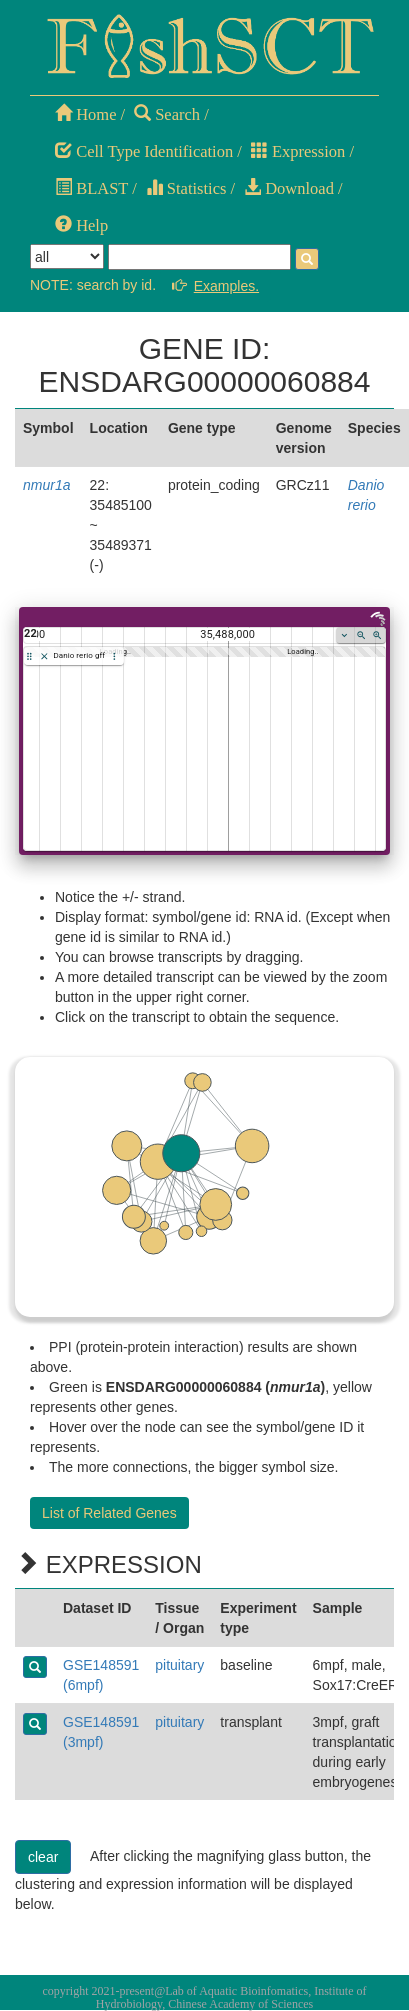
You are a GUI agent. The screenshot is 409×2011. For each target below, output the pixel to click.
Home (85, 114)
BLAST (91, 188)
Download (289, 188)
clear (43, 1857)
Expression (298, 151)
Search (167, 114)
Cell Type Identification (144, 151)
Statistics (186, 188)
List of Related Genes (109, 1513)
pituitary (179, 1665)
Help (81, 225)
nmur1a (46, 485)
